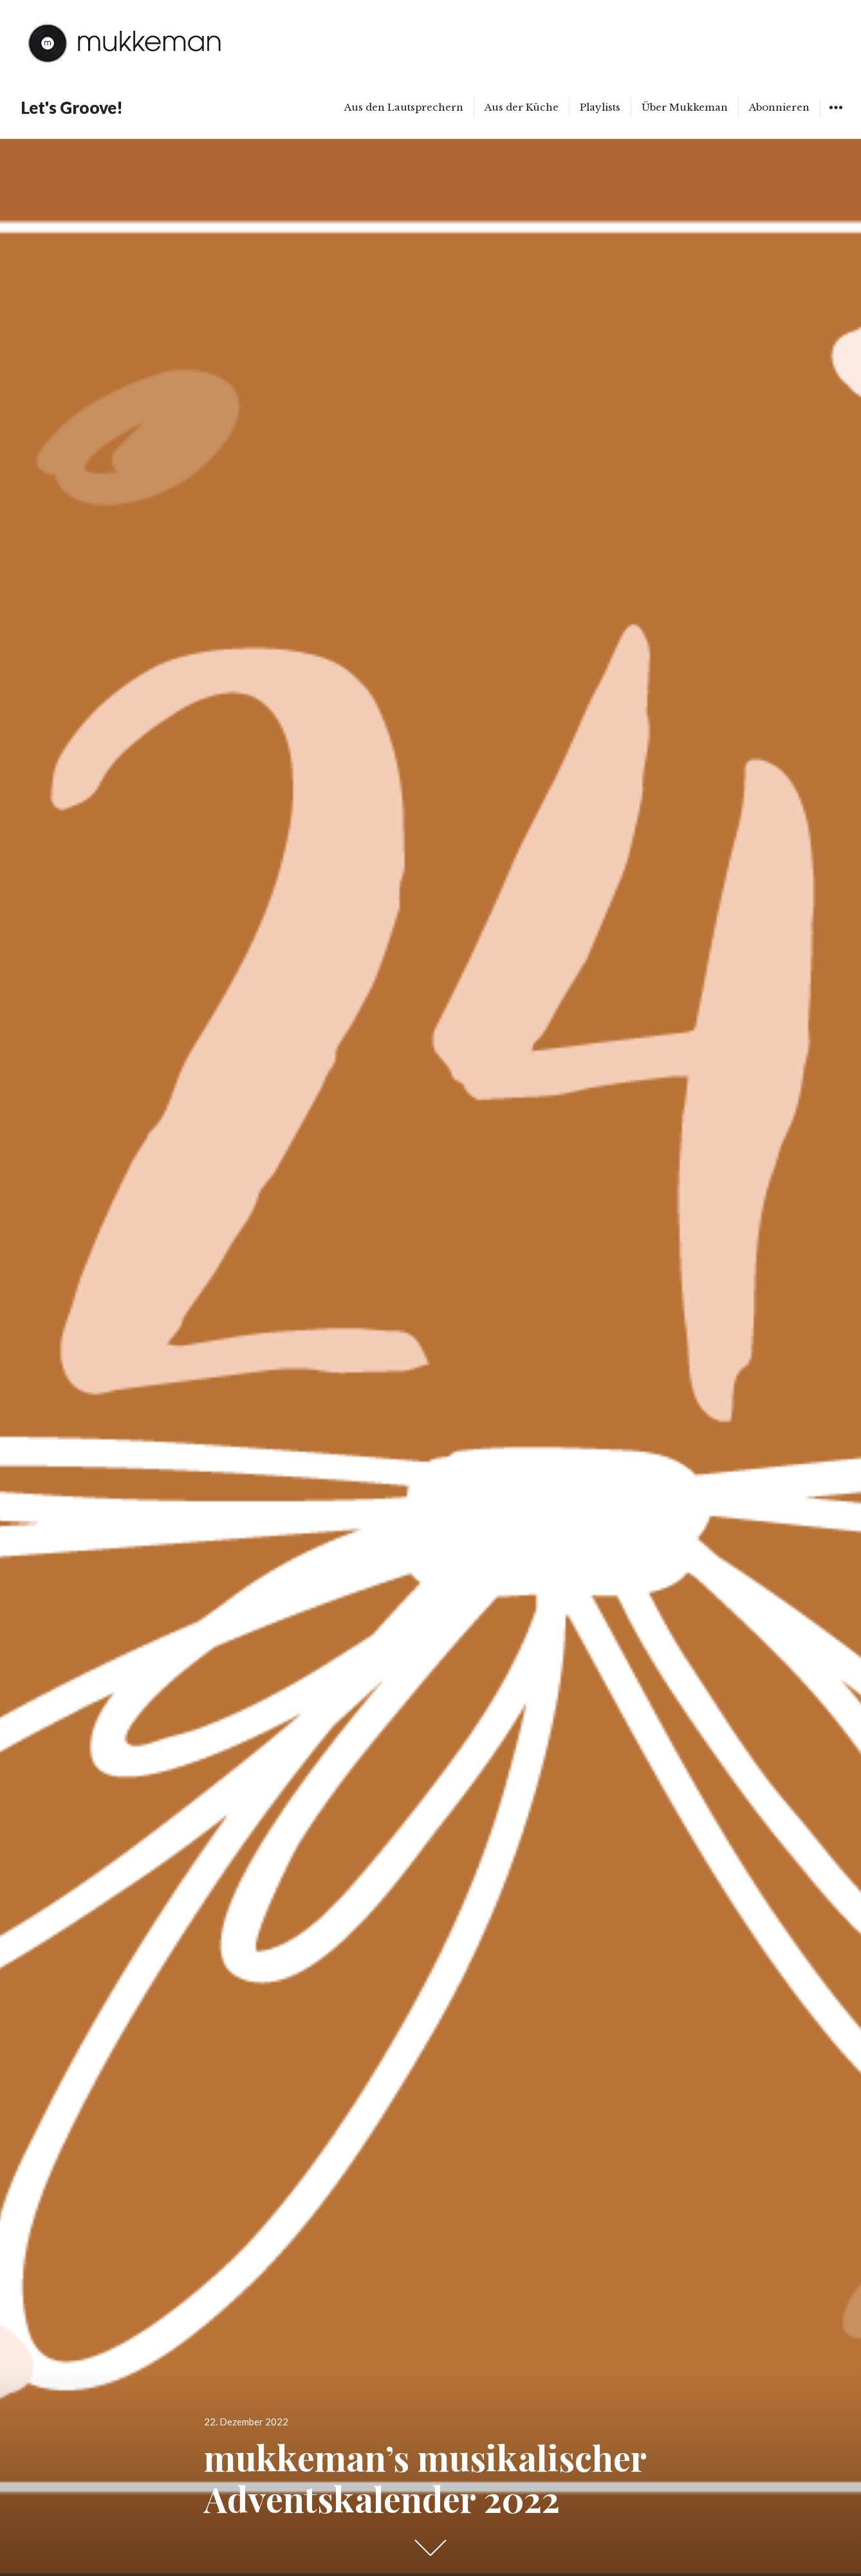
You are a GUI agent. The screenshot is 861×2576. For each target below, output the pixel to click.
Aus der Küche (522, 107)
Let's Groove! (72, 107)
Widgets (835, 117)
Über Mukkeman (685, 107)
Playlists (600, 107)
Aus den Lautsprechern (403, 107)
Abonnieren (779, 107)
